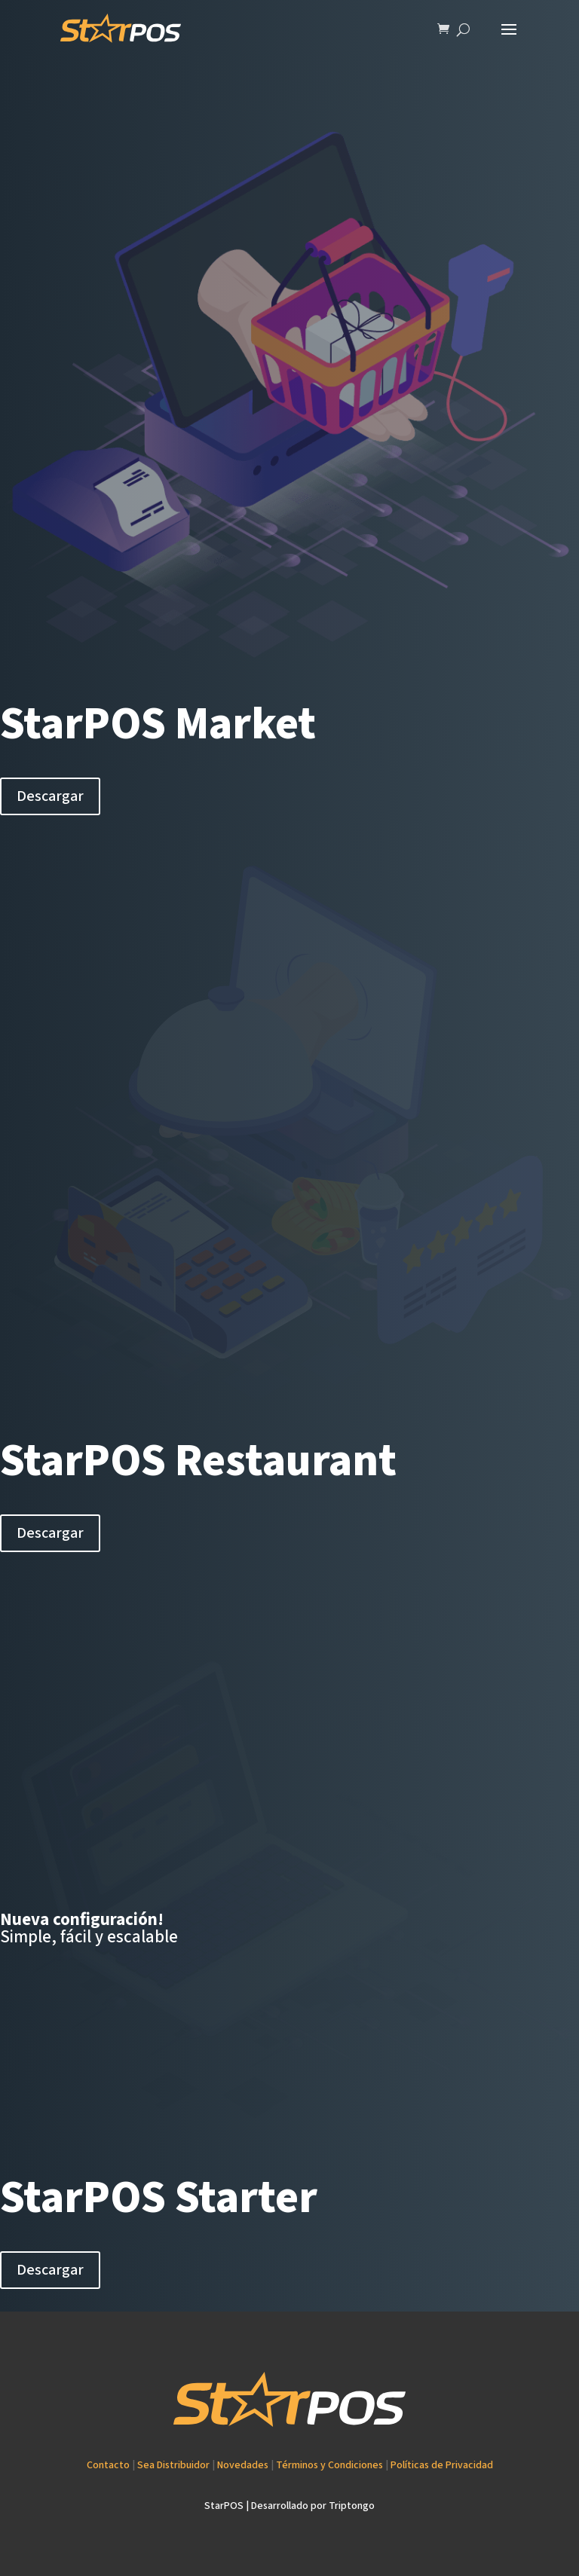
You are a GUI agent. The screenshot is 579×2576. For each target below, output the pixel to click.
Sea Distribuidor (173, 2465)
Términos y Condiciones (329, 2465)
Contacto (108, 2465)
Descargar (50, 796)
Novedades (242, 2465)
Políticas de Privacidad (442, 2465)
